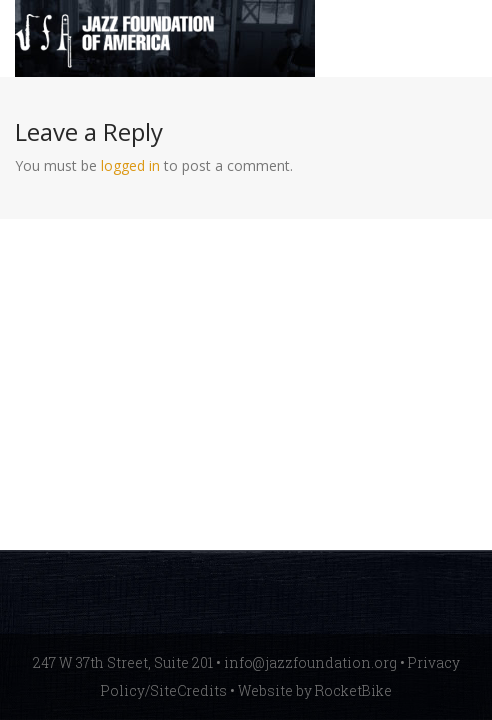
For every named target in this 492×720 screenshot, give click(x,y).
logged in (130, 165)
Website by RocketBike (315, 690)
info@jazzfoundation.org (310, 662)
